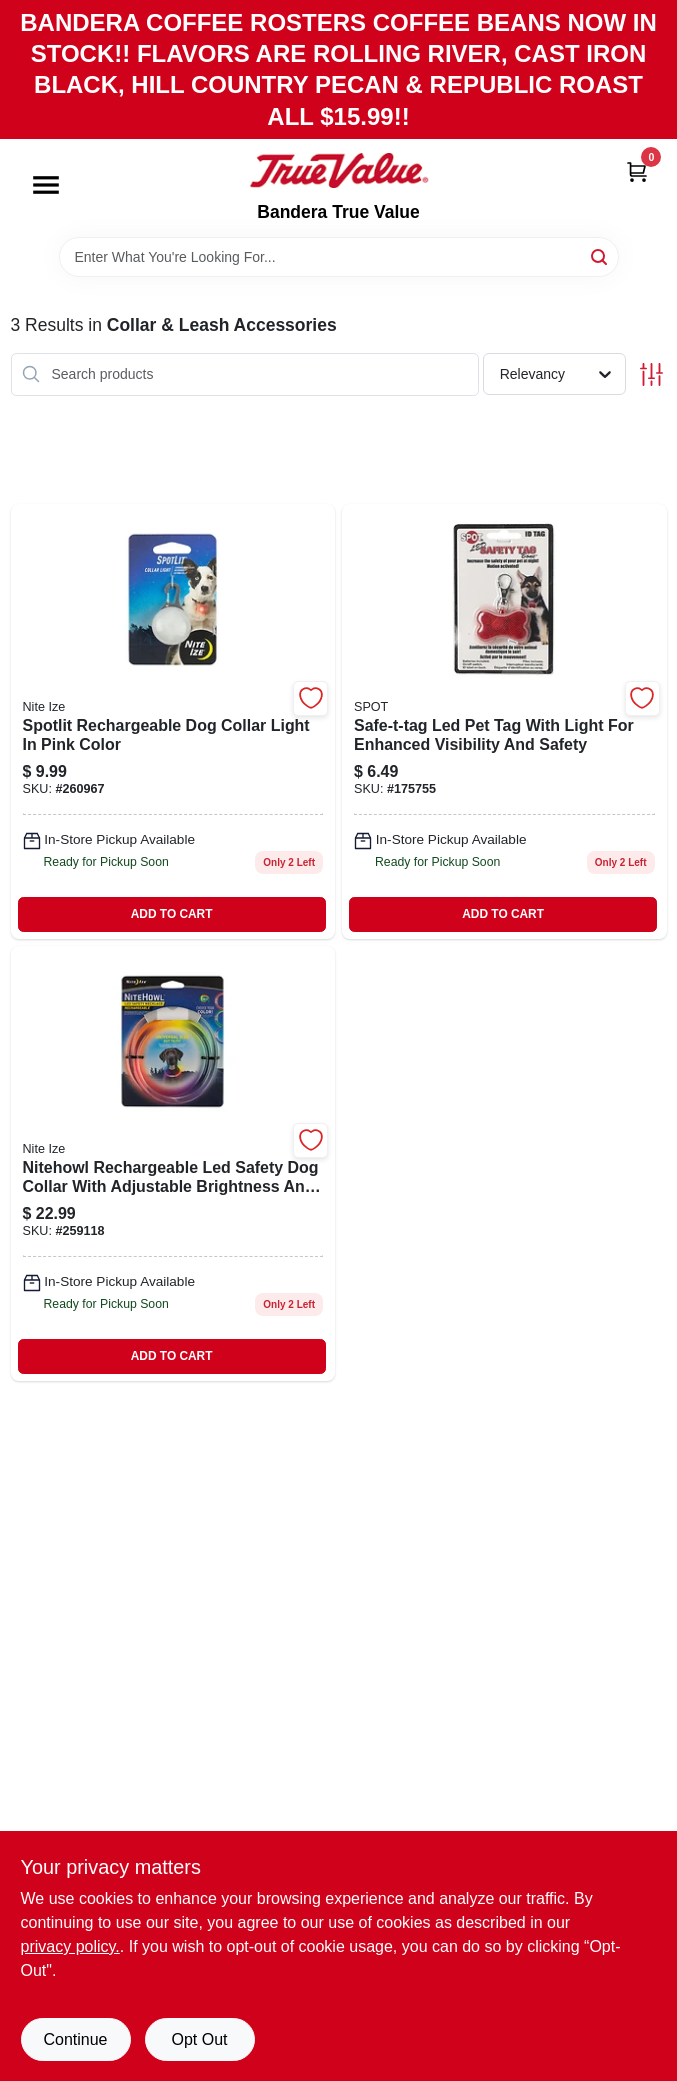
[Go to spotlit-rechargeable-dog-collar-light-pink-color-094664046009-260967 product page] (173, 721)
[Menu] (46, 185)
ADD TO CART (172, 914)
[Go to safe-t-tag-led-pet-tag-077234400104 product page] (504, 721)
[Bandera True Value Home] (339, 171)
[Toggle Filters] (651, 374)
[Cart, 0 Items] (637, 171)
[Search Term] (339, 257)
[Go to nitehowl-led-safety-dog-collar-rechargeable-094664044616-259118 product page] (173, 1163)
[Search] (600, 255)
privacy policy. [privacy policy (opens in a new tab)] (70, 1946)
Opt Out (199, 2039)
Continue (75, 2039)
